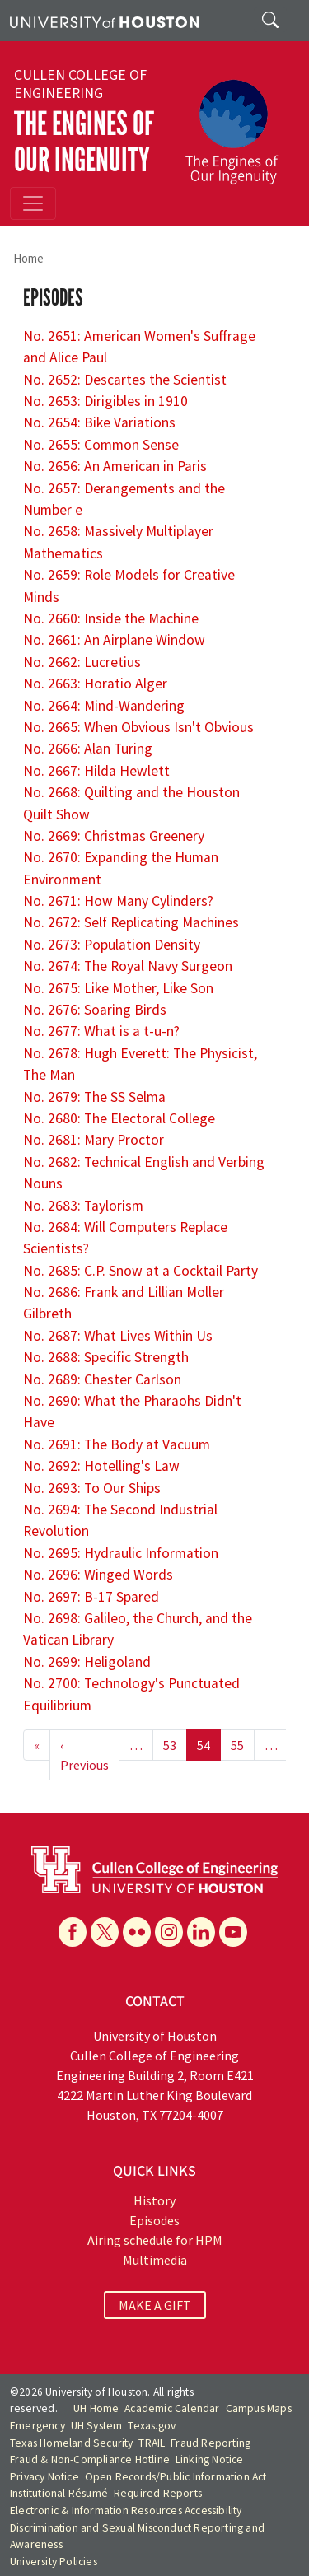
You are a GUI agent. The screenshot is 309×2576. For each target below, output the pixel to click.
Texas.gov (152, 2426)
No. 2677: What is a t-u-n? (101, 1031)
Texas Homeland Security (71, 2443)
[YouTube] (233, 1932)
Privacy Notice (44, 2477)
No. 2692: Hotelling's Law (101, 1466)
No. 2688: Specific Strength (106, 1357)
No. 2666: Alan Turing (87, 749)
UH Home (96, 2408)
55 (237, 1745)
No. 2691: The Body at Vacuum (116, 1444)
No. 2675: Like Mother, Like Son (118, 988)
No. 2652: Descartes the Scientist (125, 380)
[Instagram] (169, 1932)
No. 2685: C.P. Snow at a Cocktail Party (140, 1271)
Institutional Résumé (59, 2493)
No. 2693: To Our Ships (92, 1488)
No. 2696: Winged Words (98, 1575)
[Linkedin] (201, 1932)
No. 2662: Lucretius (82, 662)
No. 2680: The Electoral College (119, 1118)
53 (169, 1745)
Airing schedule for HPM (154, 2240)
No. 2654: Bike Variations (99, 422)
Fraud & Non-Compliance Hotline (90, 2459)
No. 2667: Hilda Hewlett (96, 771)
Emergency (37, 2426)
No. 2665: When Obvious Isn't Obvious (138, 727)
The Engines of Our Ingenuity (84, 142)
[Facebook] (73, 1932)
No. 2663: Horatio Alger (95, 683)
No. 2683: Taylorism (83, 1206)
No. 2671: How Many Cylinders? (118, 901)
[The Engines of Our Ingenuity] (238, 124)
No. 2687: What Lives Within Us (118, 1336)
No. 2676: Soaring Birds (94, 1010)
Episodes (154, 2220)
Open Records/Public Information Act (176, 2477)
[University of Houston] (104, 20)
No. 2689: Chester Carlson (102, 1379)
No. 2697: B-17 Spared (91, 1597)
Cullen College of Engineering (80, 84)
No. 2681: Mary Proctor (93, 1140)
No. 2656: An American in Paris (115, 466)
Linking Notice (210, 2459)
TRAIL (151, 2443)
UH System (97, 2426)
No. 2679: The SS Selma (94, 1097)
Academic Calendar (171, 2408)
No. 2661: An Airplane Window (114, 640)
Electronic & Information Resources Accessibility (126, 2511)
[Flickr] (137, 1932)
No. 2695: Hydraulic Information (120, 1553)
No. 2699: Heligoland (87, 1662)
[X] (105, 1932)
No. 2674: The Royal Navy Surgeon (127, 966)
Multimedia (155, 2260)
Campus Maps (259, 2408)
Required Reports (158, 2493)
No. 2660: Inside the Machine (111, 618)
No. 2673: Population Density (111, 945)
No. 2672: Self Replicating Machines (131, 922)
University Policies (53, 2562)
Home (28, 258)
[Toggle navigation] (33, 203)
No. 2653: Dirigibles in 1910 (105, 401)
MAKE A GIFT (155, 2305)
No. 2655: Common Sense (101, 445)
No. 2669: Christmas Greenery (113, 836)
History (154, 2200)
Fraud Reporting (210, 2443)
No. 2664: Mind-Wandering (104, 706)
